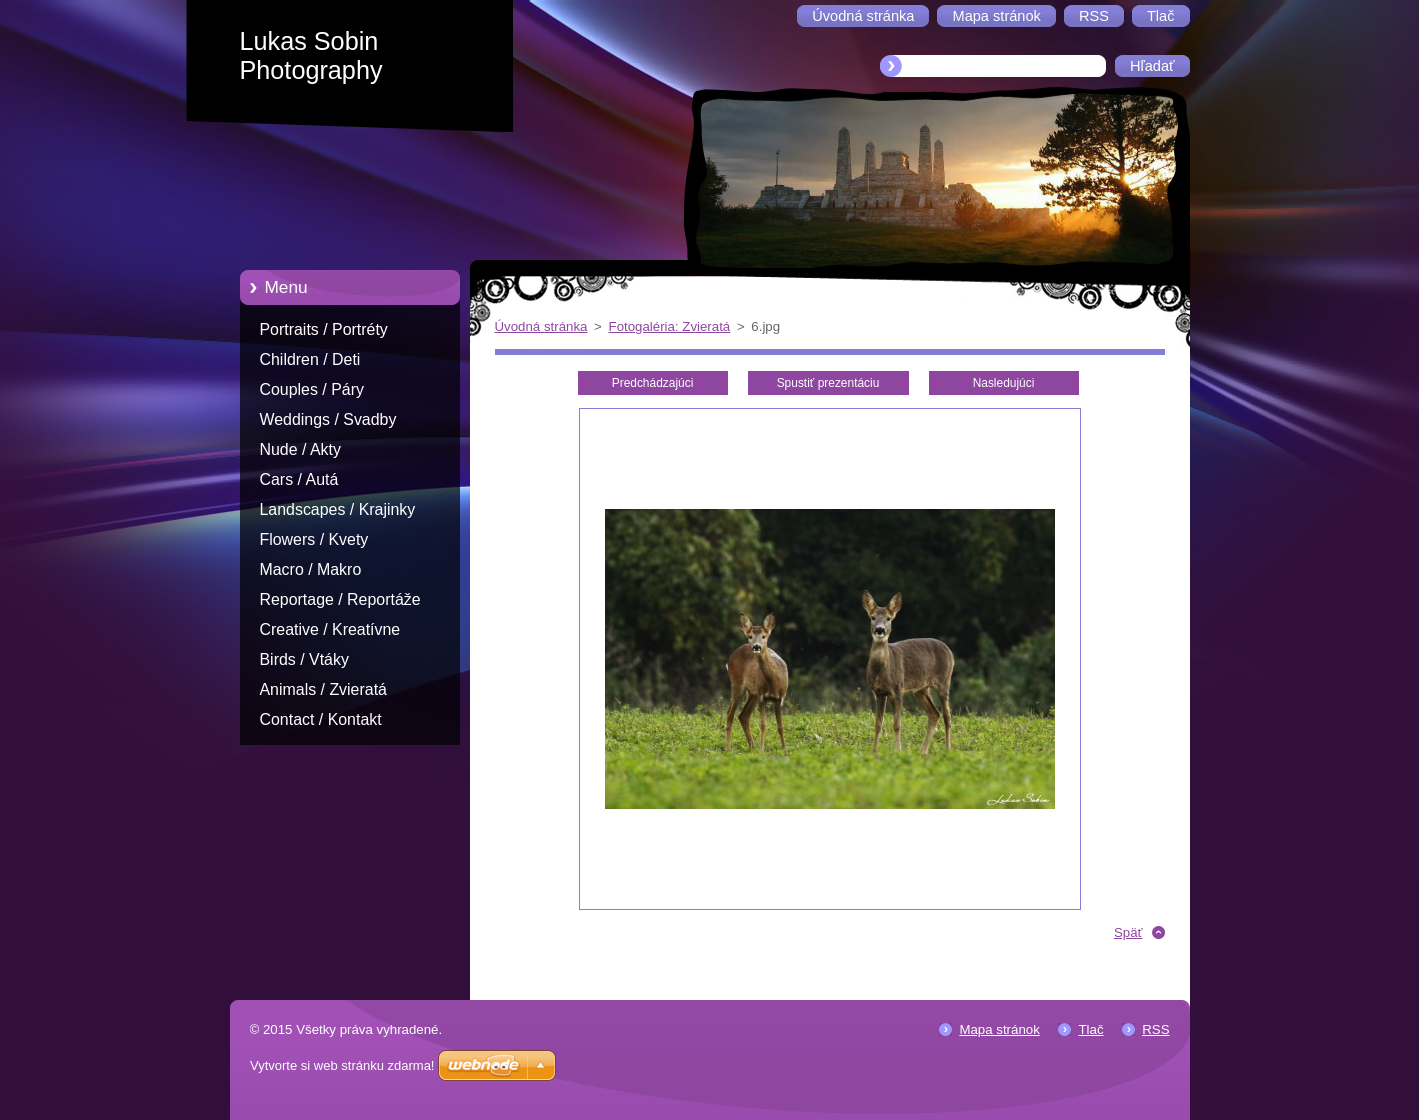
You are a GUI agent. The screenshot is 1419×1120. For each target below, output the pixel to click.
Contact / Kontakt (321, 719)
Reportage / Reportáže (340, 599)
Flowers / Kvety (314, 539)
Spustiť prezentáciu (828, 383)
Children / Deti (310, 359)
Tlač (1090, 1029)
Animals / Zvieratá (323, 689)
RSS (1155, 1029)
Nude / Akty (300, 449)
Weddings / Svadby (328, 419)
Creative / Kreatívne (330, 629)
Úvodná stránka (541, 326)
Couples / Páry (312, 389)
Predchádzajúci (653, 383)
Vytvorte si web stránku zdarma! (342, 1065)
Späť (1128, 932)
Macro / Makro (311, 569)
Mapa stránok (999, 1029)
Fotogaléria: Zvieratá (670, 326)
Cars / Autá (299, 479)
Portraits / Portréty (324, 329)
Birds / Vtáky (304, 659)
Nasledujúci (1004, 383)
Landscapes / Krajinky (338, 509)
